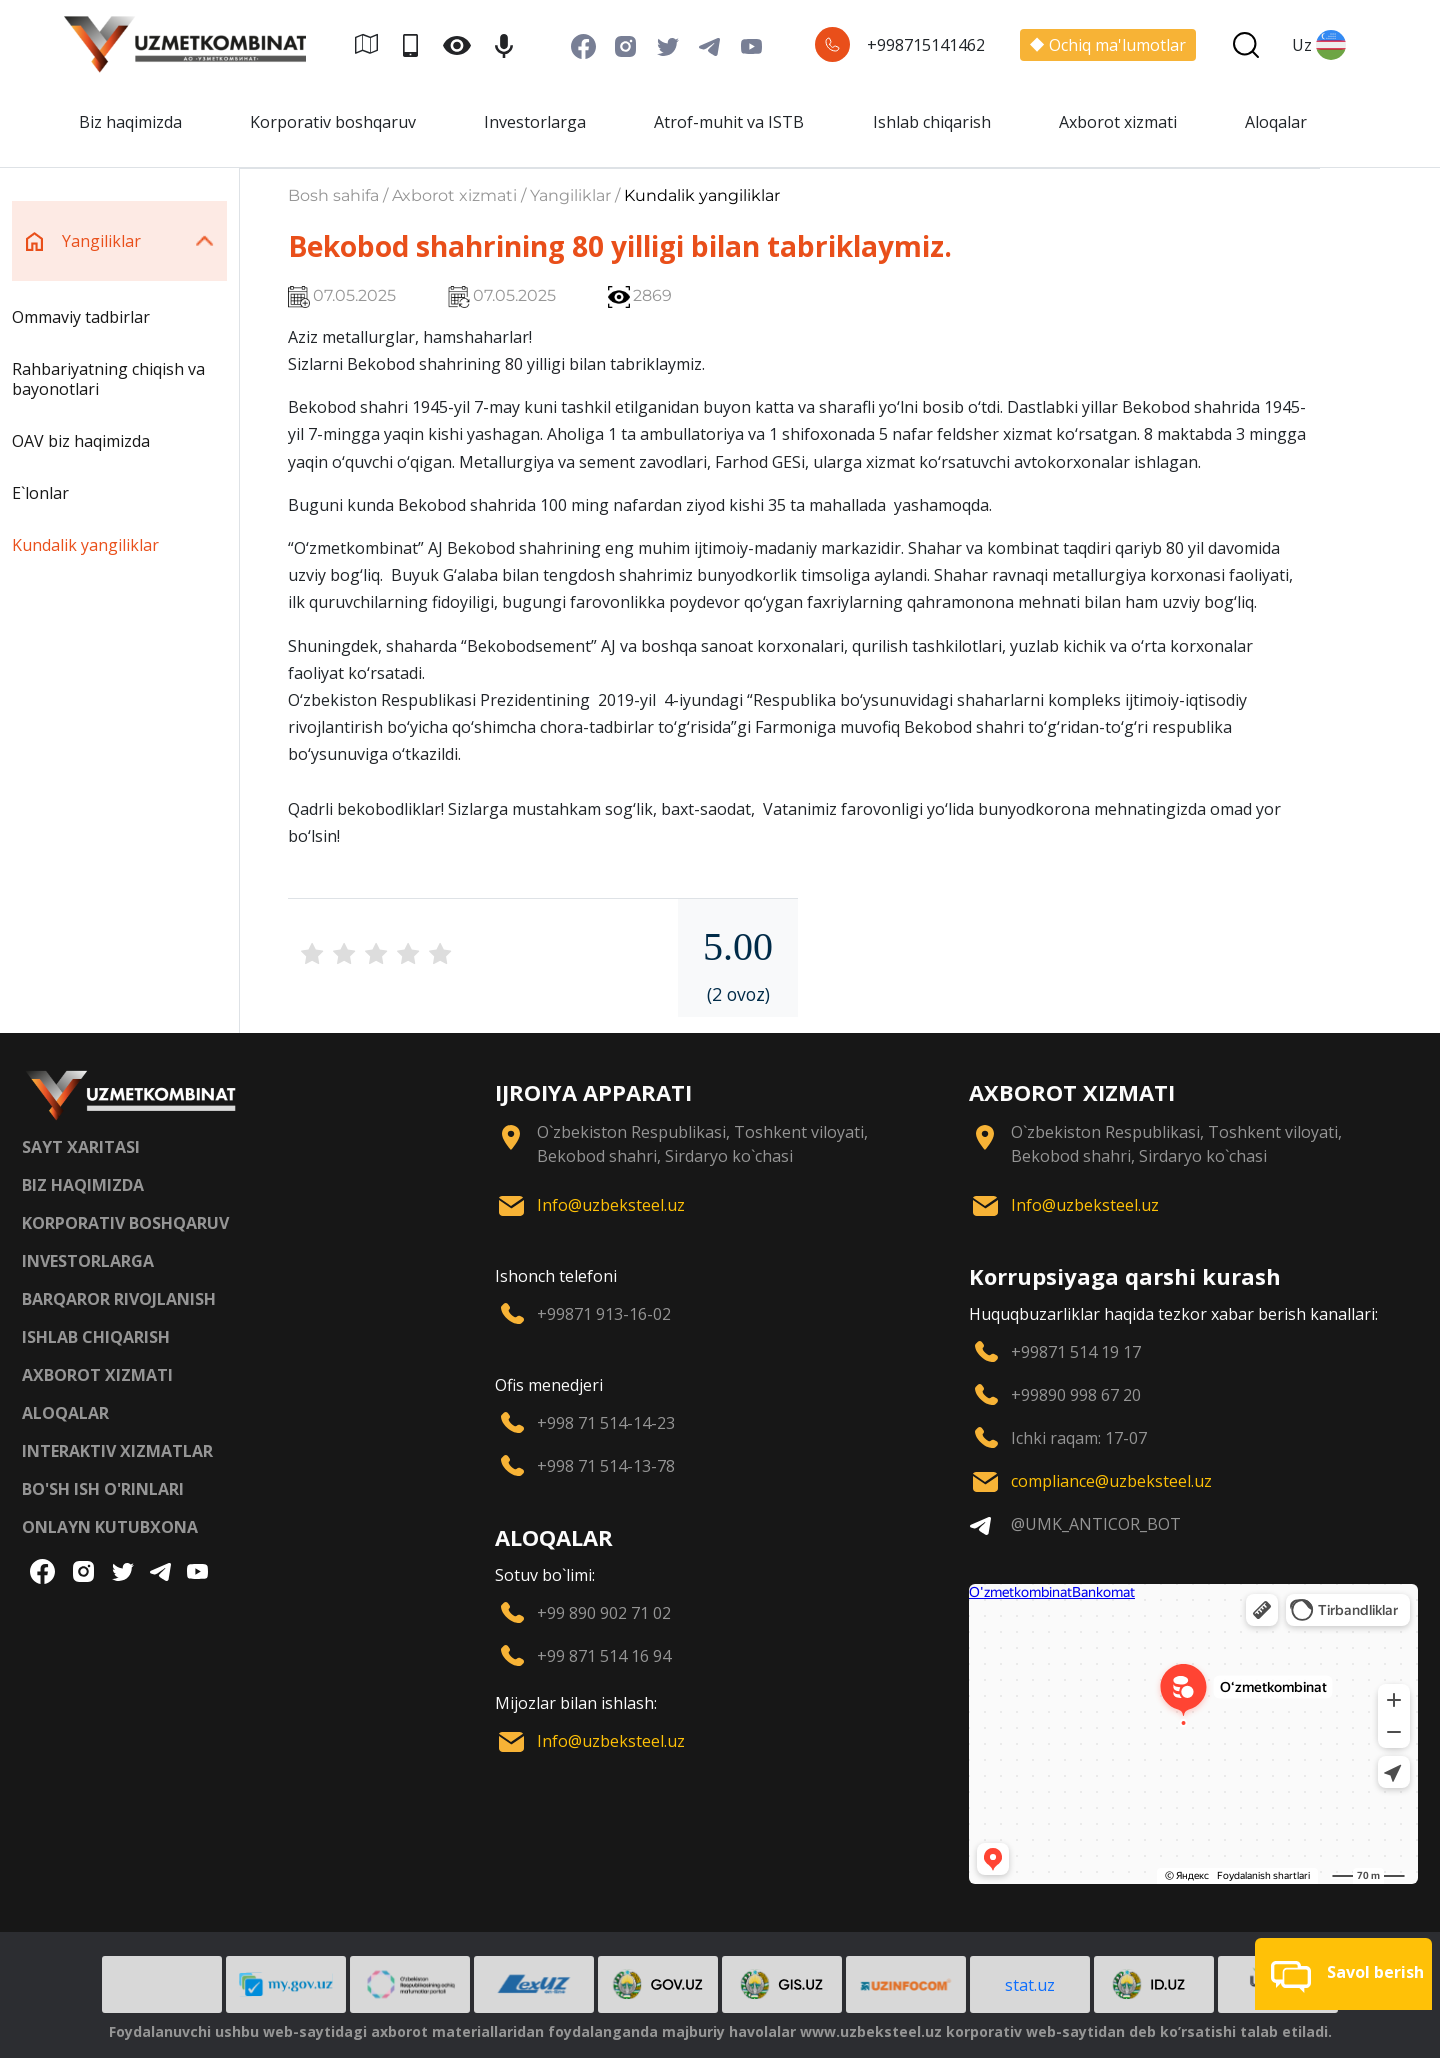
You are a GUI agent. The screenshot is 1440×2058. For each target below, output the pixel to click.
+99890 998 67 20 (1076, 1395)
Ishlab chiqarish (932, 122)
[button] (1343, 1974)
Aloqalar (1276, 122)
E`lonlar (40, 493)
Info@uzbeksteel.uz (611, 1205)
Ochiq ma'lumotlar (1108, 45)
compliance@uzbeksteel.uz (1111, 1481)
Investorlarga (535, 122)
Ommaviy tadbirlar (81, 317)
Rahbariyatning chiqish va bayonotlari (108, 379)
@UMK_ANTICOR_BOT (1096, 1524)
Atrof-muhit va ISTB (729, 122)
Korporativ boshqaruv (333, 122)
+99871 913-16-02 (604, 1314)
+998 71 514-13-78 (606, 1466)
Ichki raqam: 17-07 (1079, 1438)
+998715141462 (926, 45)
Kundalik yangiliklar (85, 545)
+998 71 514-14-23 (606, 1423)
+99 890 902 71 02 (604, 1613)
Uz (1319, 45)
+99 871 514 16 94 (604, 1656)
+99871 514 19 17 (1076, 1352)
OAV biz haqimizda (81, 441)
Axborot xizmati (1118, 122)
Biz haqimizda (130, 122)
